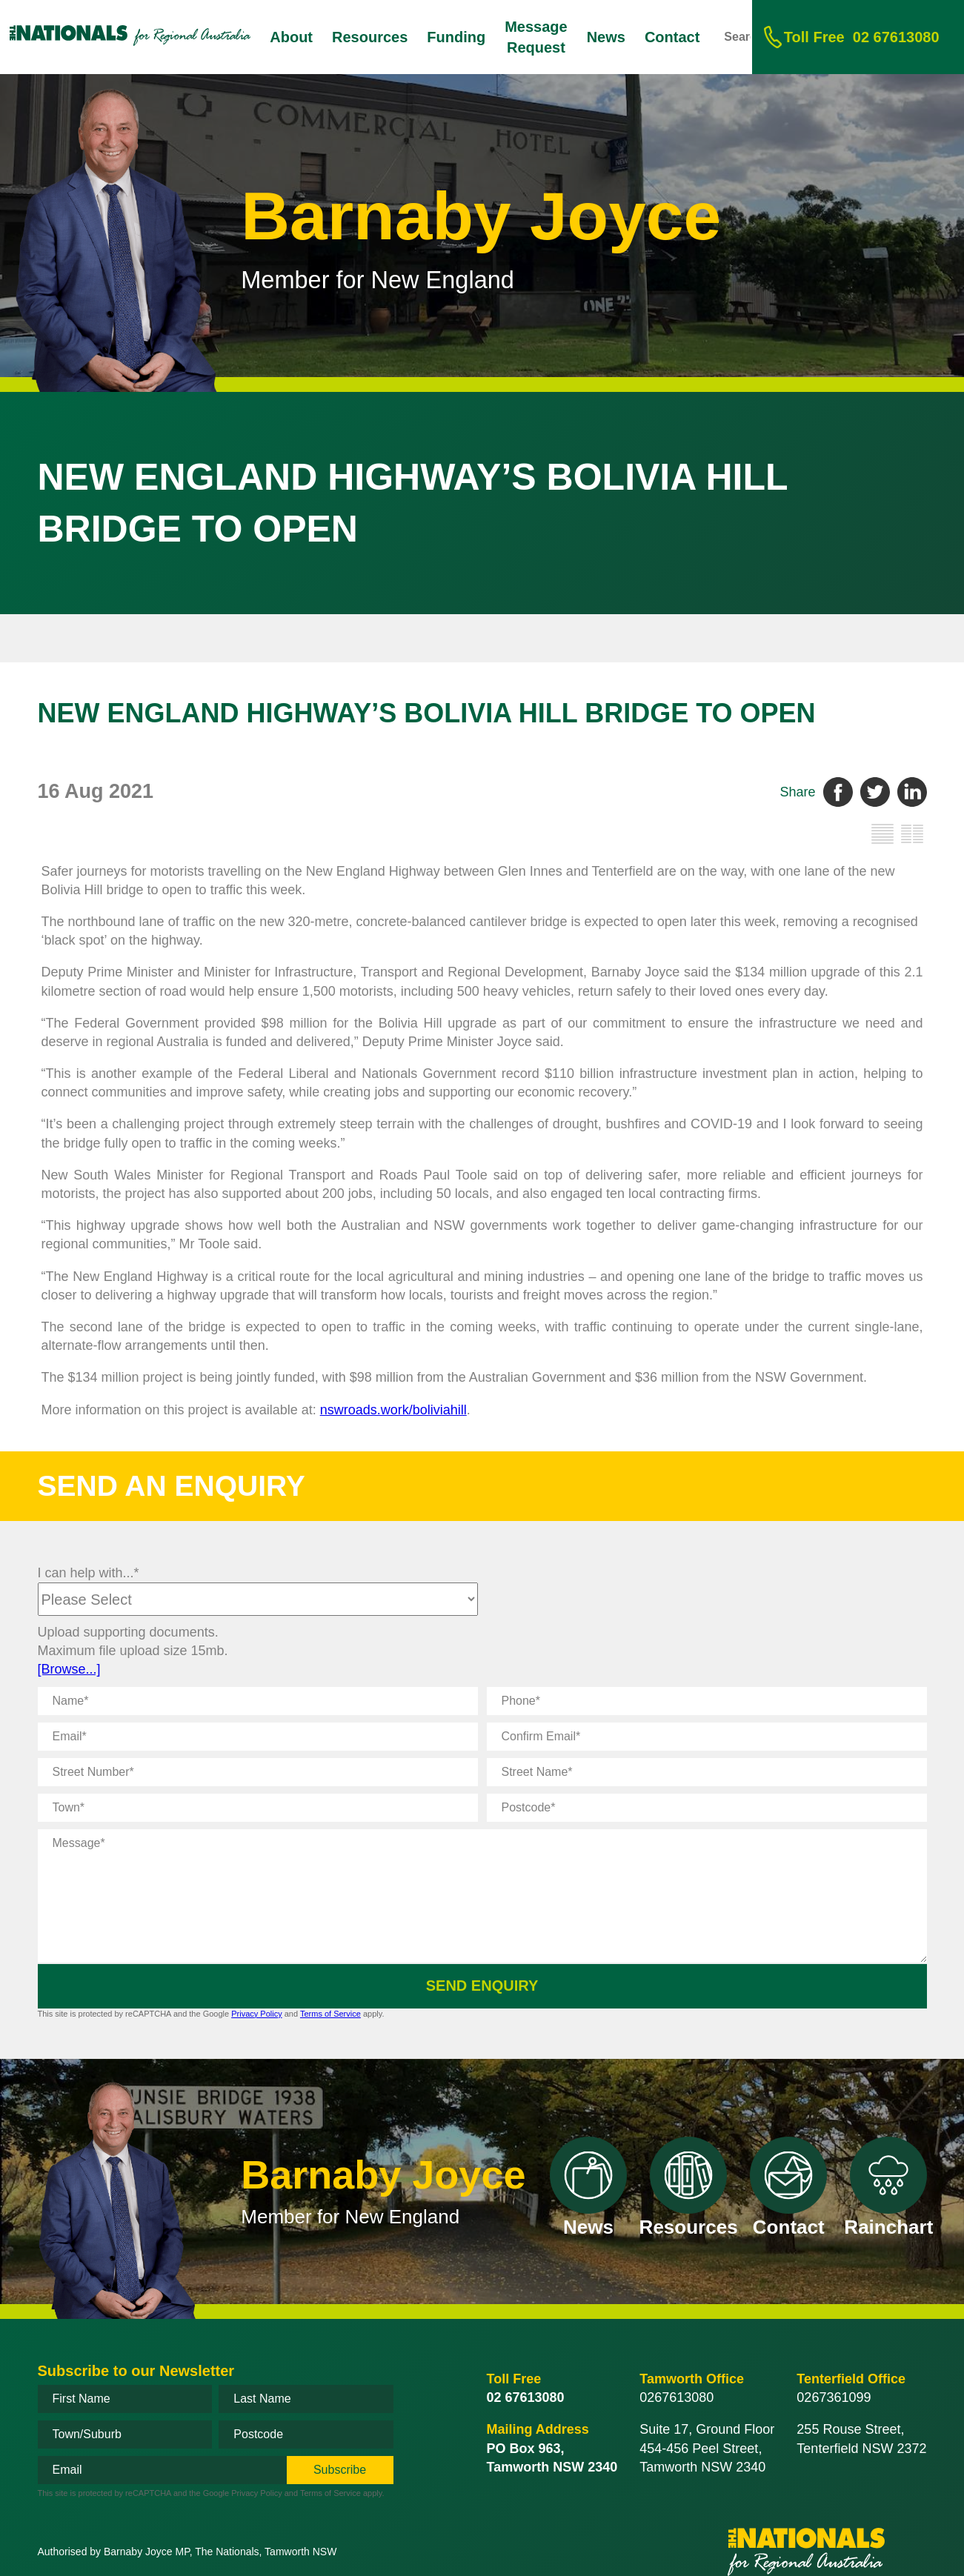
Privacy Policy (256, 2013)
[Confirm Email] (707, 1737)
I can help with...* (88, 1572)
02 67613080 (862, 37)
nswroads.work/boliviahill (393, 1409)
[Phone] (707, 1701)
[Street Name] (707, 1772)
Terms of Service (330, 2013)
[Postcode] (707, 1808)
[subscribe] (340, 2470)
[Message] (482, 1896)
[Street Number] (258, 1772)
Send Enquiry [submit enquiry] (482, 1985)
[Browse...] (69, 1669)
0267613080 (676, 2397)
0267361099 (834, 2397)
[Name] (258, 1701)
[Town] (258, 1808)
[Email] (258, 1737)
